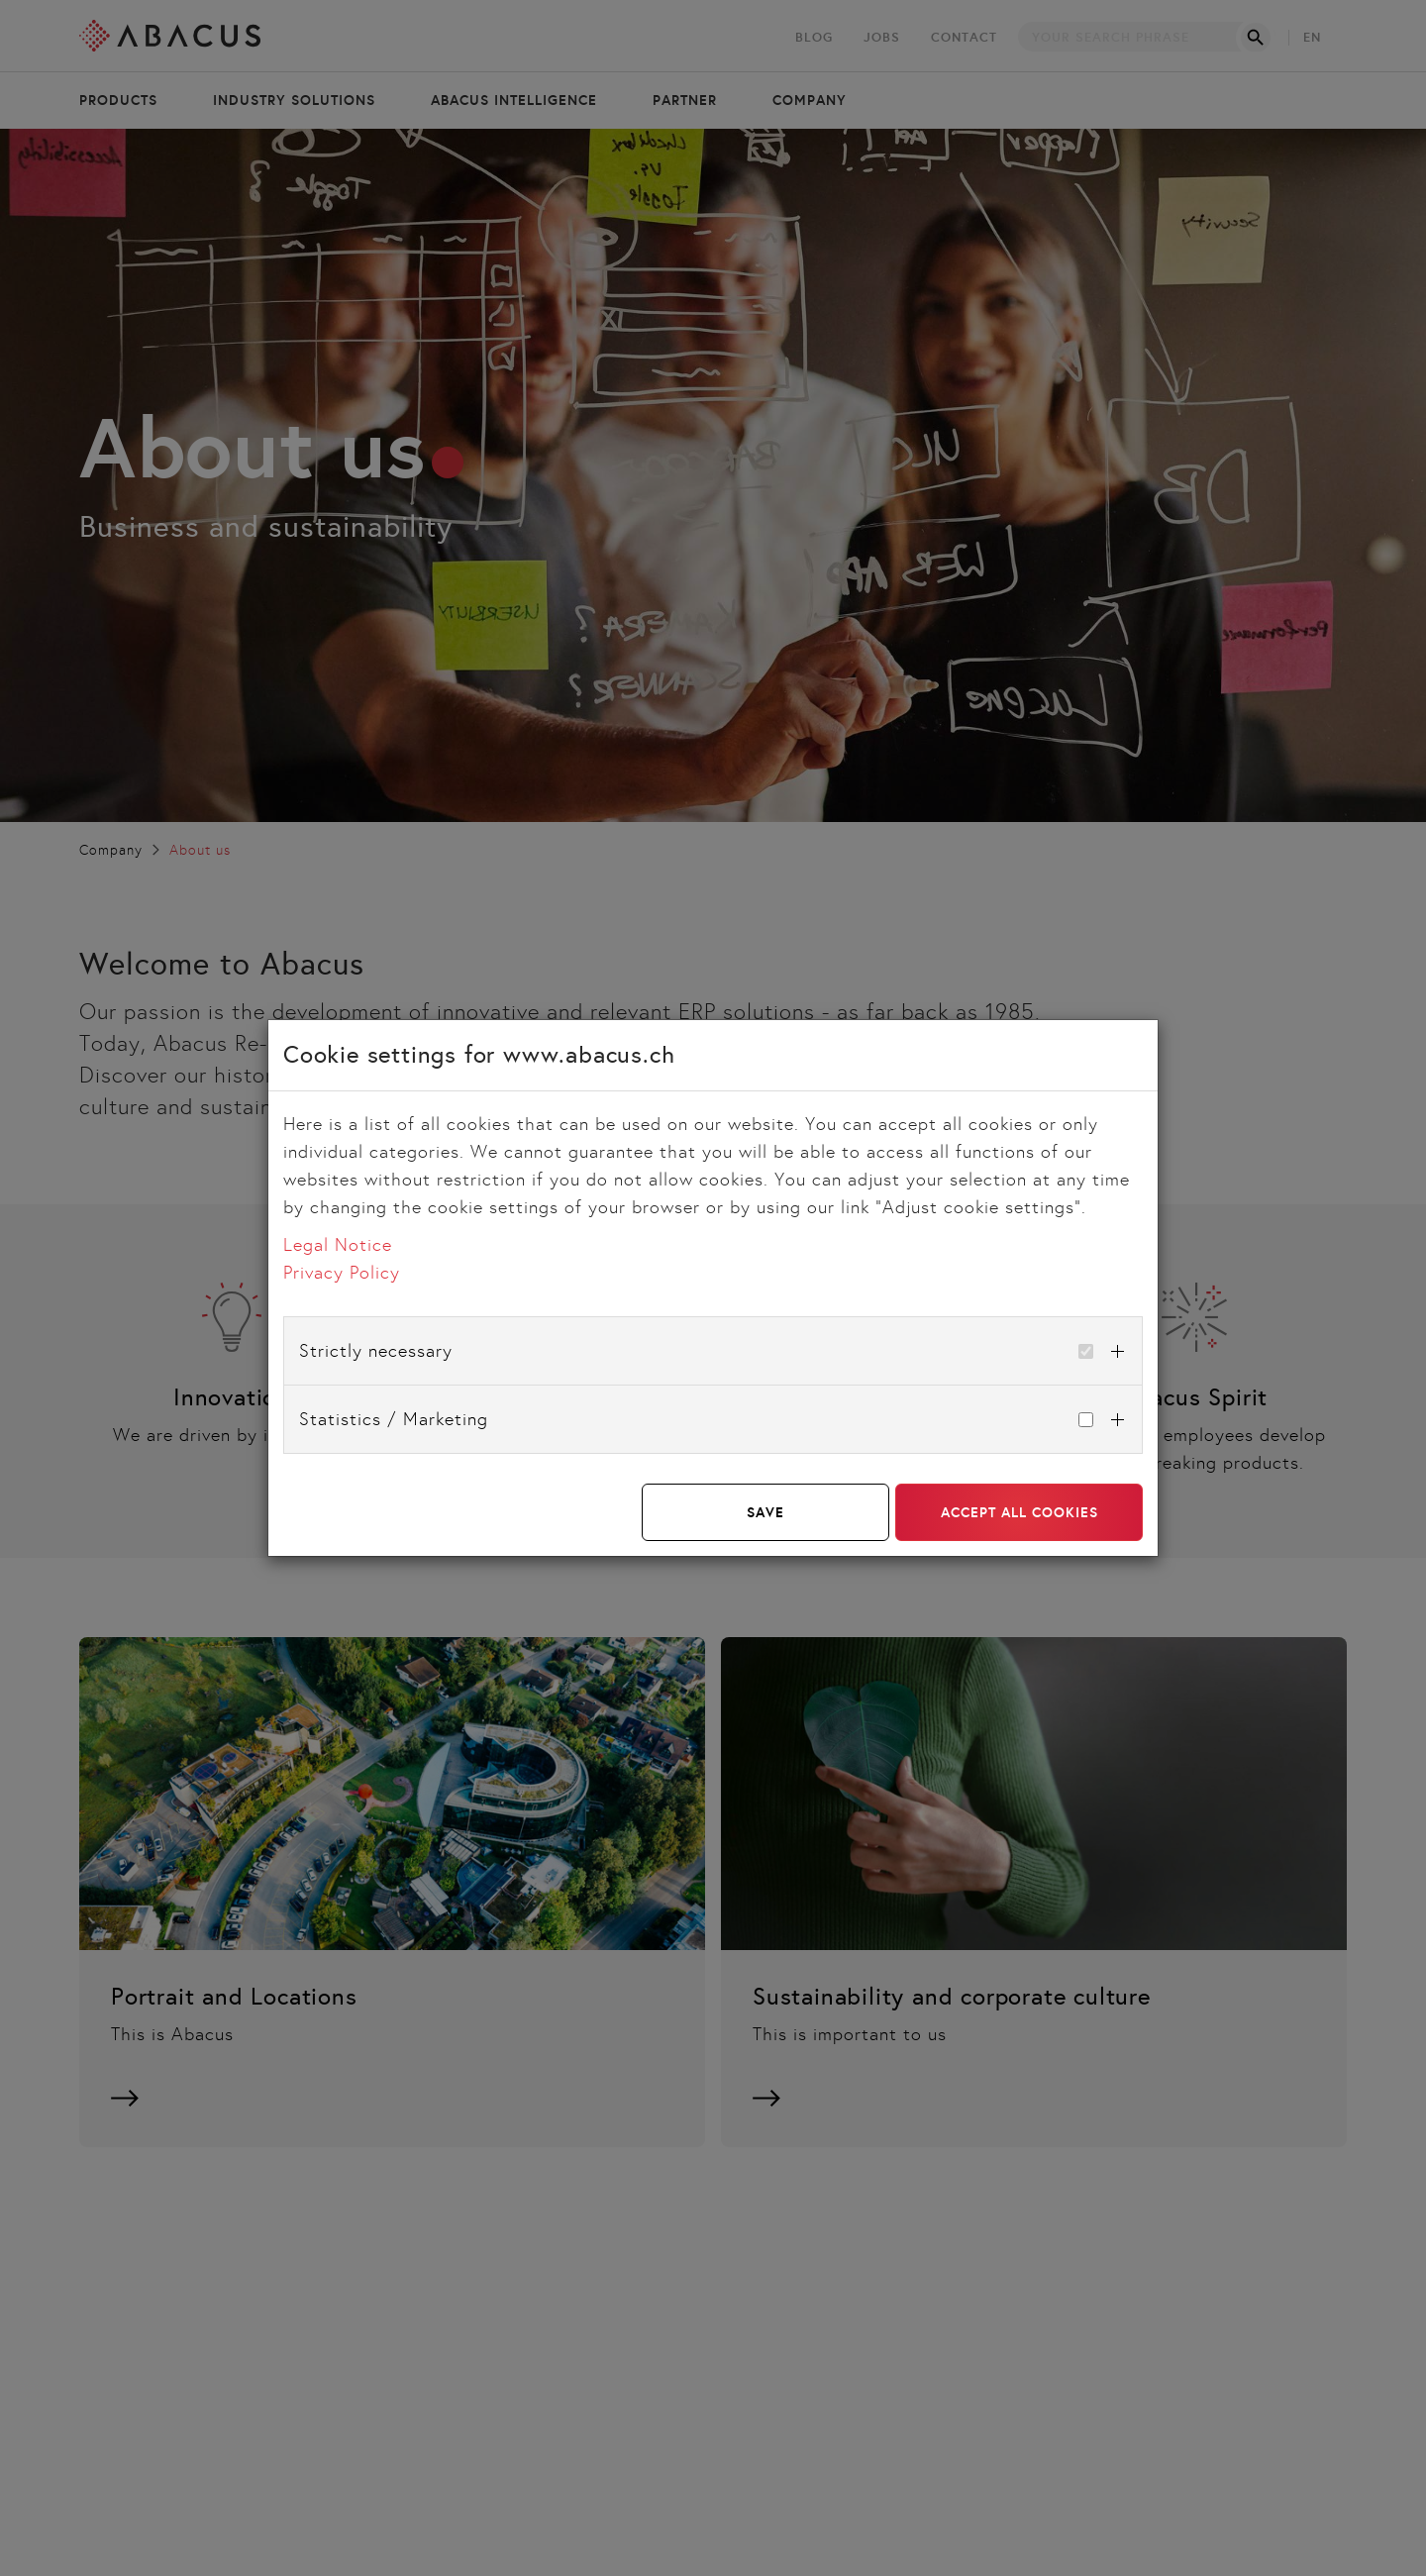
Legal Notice (337, 1245)
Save (765, 1512)
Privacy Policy (341, 1273)
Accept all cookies (1019, 1512)
